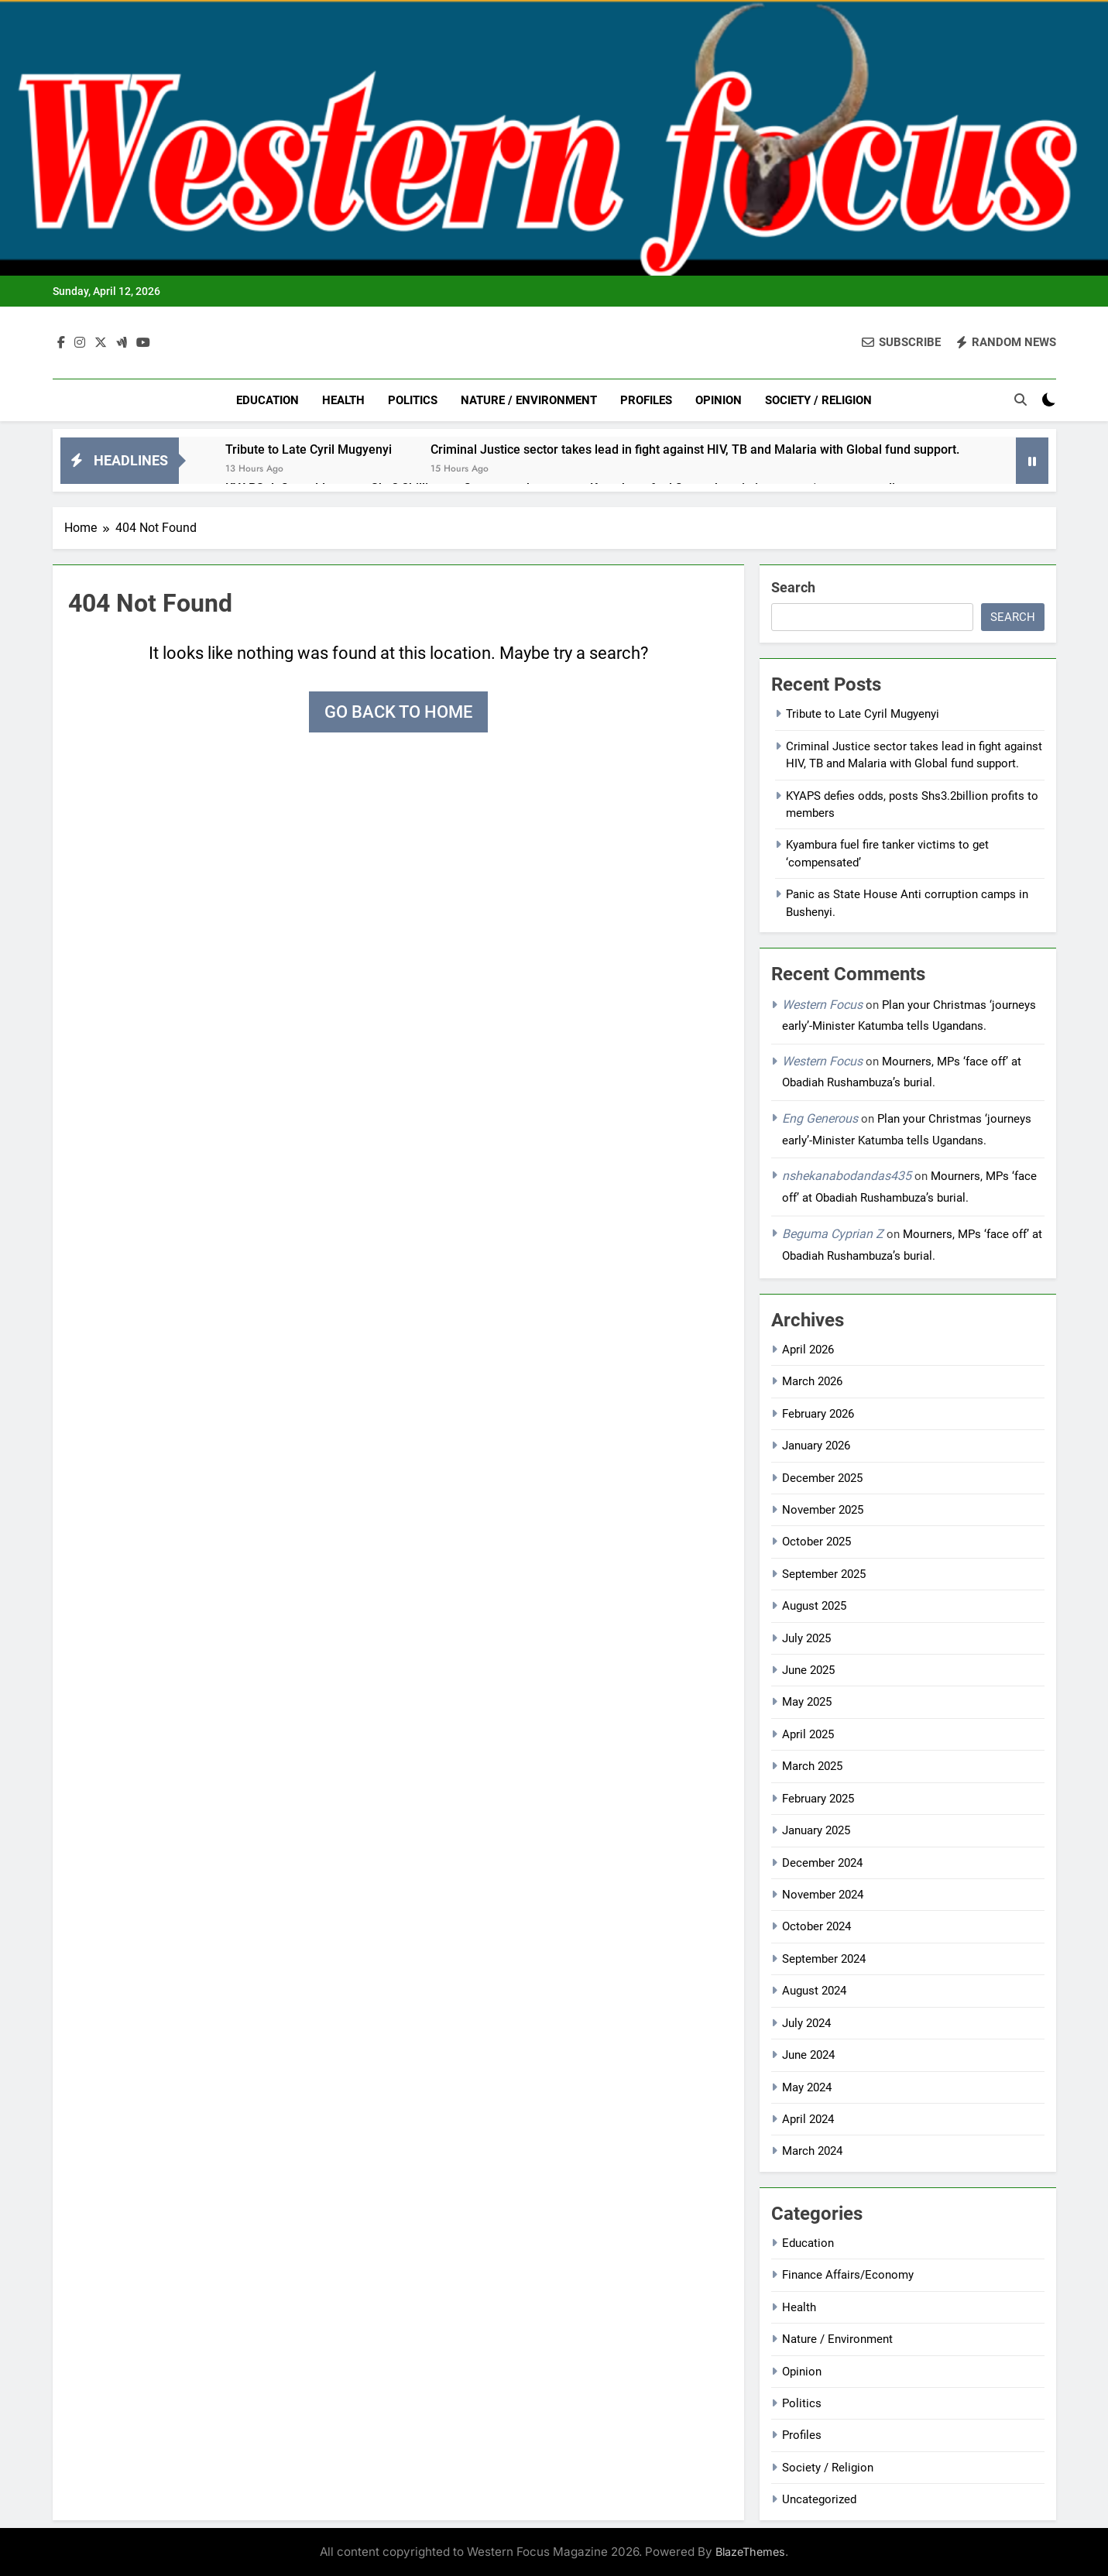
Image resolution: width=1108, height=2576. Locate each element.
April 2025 (808, 1734)
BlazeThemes (750, 2551)
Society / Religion (818, 400)
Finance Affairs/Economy (848, 2275)
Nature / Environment (529, 400)
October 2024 (816, 1926)
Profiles (646, 400)
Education (267, 400)
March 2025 (812, 1766)
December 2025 (822, 1478)
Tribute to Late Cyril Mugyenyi (308, 449)
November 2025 (822, 1510)
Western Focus (822, 1004)
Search (793, 587)
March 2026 (812, 1381)
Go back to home (398, 712)
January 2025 (816, 1830)
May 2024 (807, 2087)
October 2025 (816, 1542)
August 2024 (814, 1991)
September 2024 (824, 1959)
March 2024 (812, 2151)
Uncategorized (819, 2499)
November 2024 (822, 1895)
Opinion (718, 400)
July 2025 (806, 1638)
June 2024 (808, 2055)
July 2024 (806, 2023)
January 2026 (816, 1446)
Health (343, 400)
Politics (412, 400)
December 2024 (822, 1863)
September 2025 (824, 1574)
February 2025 (818, 1799)
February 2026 (818, 1414)
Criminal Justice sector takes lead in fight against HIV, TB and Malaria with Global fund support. (695, 449)
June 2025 (808, 1670)
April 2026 (808, 1350)
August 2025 (814, 1606)
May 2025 (807, 1702)
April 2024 (808, 2119)
